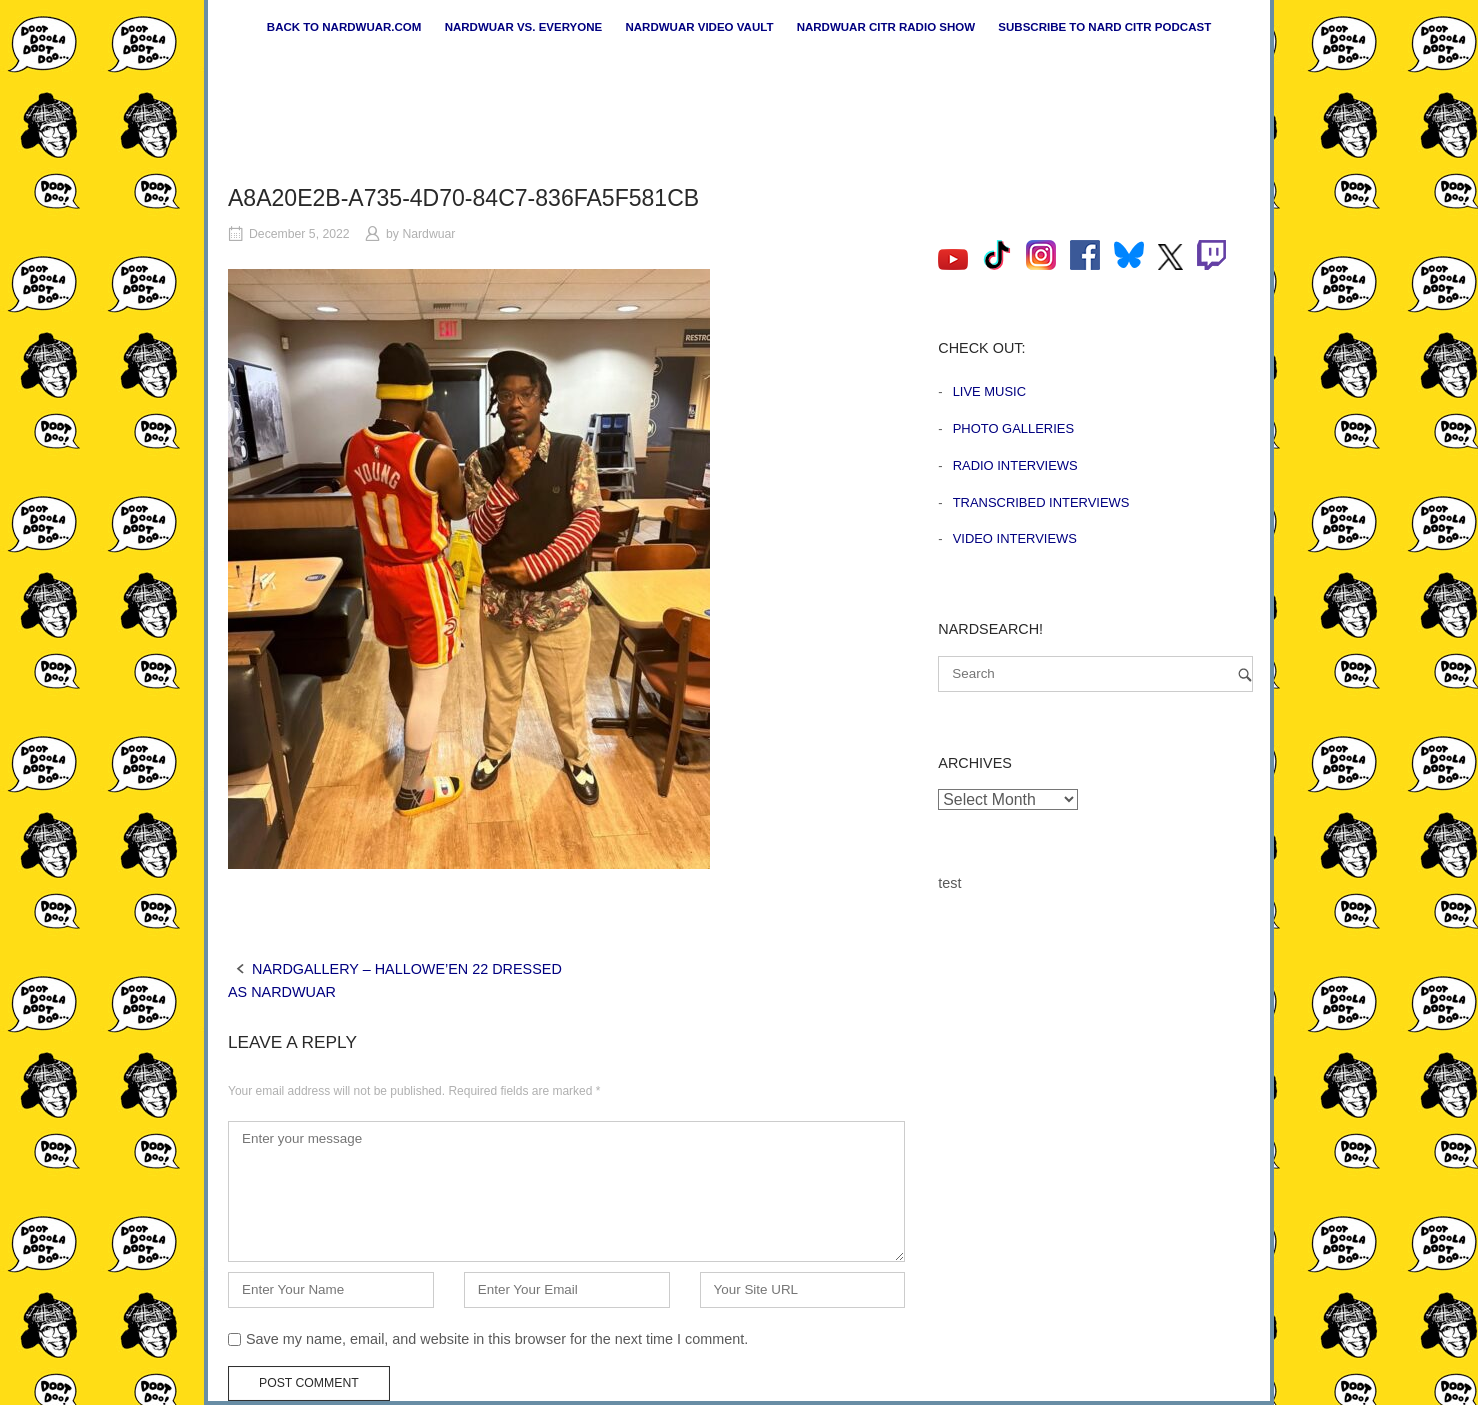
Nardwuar (428, 234)
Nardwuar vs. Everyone (524, 27)
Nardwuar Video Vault (699, 27)
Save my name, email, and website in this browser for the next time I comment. (497, 1339)
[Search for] (1095, 674)
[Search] (1245, 674)
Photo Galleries (1013, 428)
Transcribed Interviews (1041, 502)
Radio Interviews (1015, 465)
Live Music (989, 391)
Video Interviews (1015, 538)
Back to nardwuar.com (344, 27)
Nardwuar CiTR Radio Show (886, 27)
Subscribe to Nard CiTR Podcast (1104, 27)
